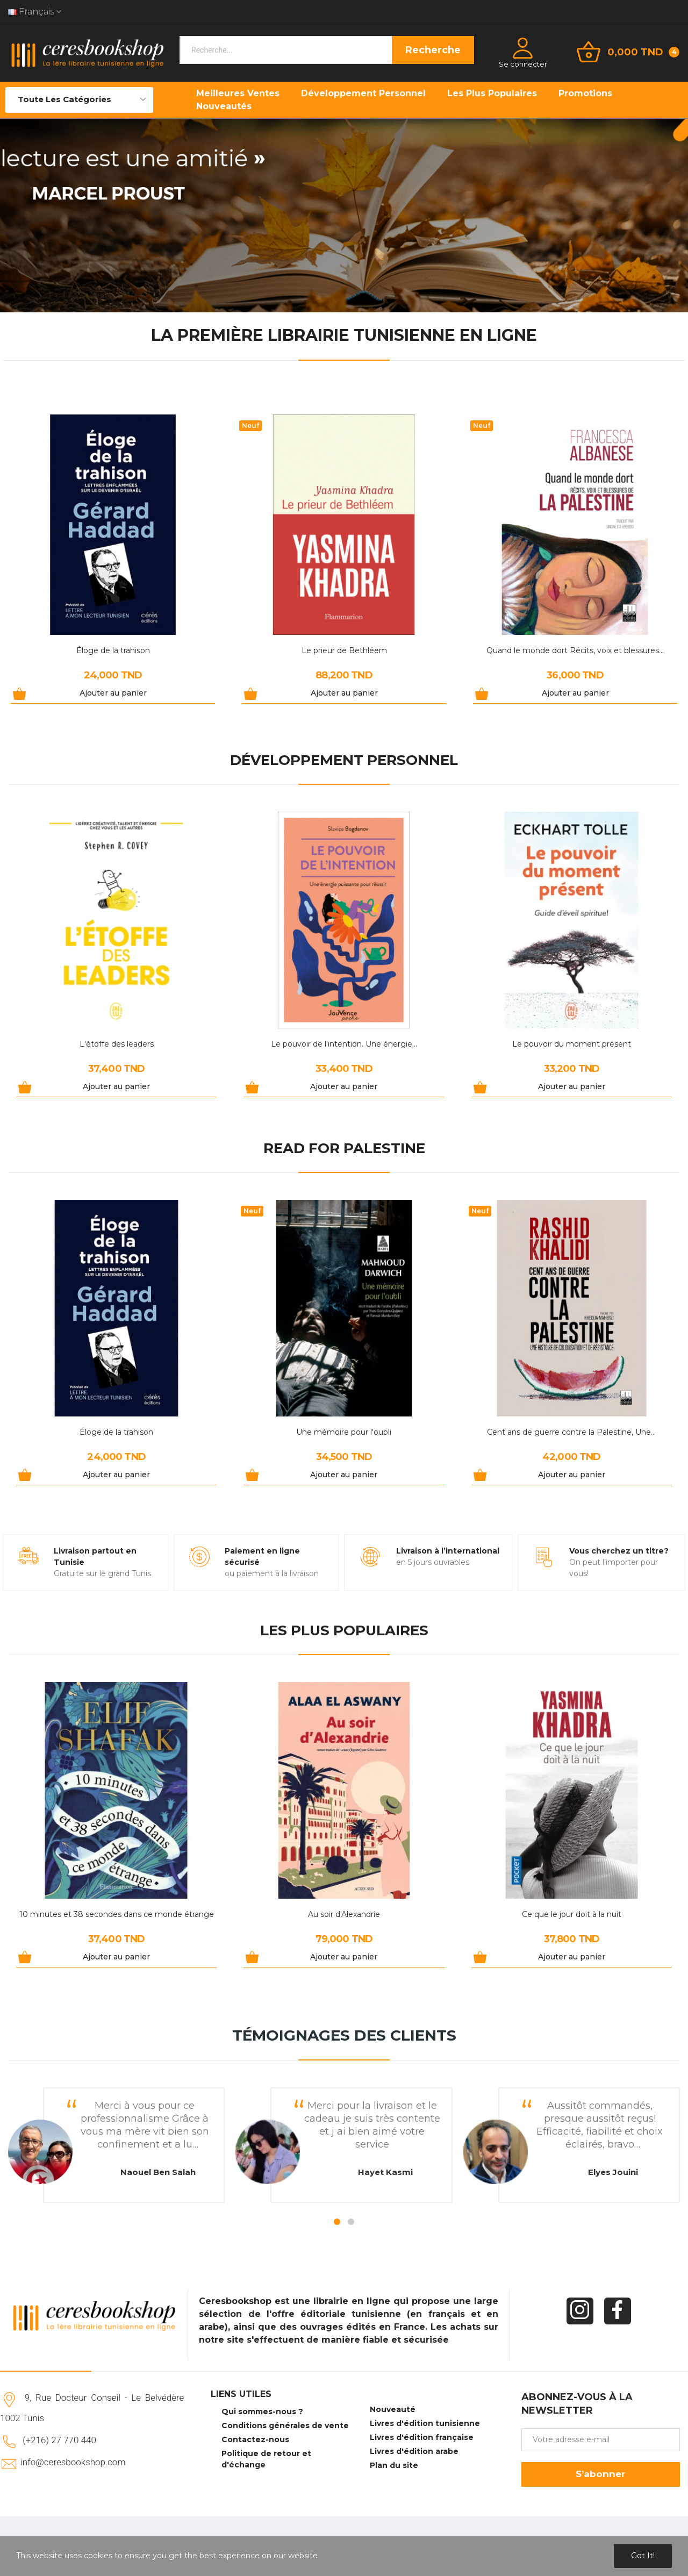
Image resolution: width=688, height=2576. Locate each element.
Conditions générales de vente (285, 2425)
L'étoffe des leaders (117, 1044)
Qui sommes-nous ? (262, 2411)
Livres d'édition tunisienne (425, 2423)
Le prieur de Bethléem (344, 650)
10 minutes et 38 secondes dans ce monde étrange (116, 1914)
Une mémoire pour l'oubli (343, 1432)
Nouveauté (392, 2409)
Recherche (433, 50)
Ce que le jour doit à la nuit (571, 1914)
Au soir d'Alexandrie (344, 1914)
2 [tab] (351, 2222)
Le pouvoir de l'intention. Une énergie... (344, 1044)
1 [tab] (337, 2222)
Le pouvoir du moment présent (571, 1044)
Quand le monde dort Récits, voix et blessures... (575, 650)
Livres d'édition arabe (414, 2451)
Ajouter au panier (113, 693)
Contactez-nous (255, 2439)
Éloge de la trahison (113, 650)
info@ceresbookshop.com (72, 2462)
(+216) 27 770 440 (59, 2440)
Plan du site (394, 2465)
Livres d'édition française (422, 2437)
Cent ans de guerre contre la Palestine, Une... (571, 1432)
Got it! (643, 2555)
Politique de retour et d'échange (266, 2459)
